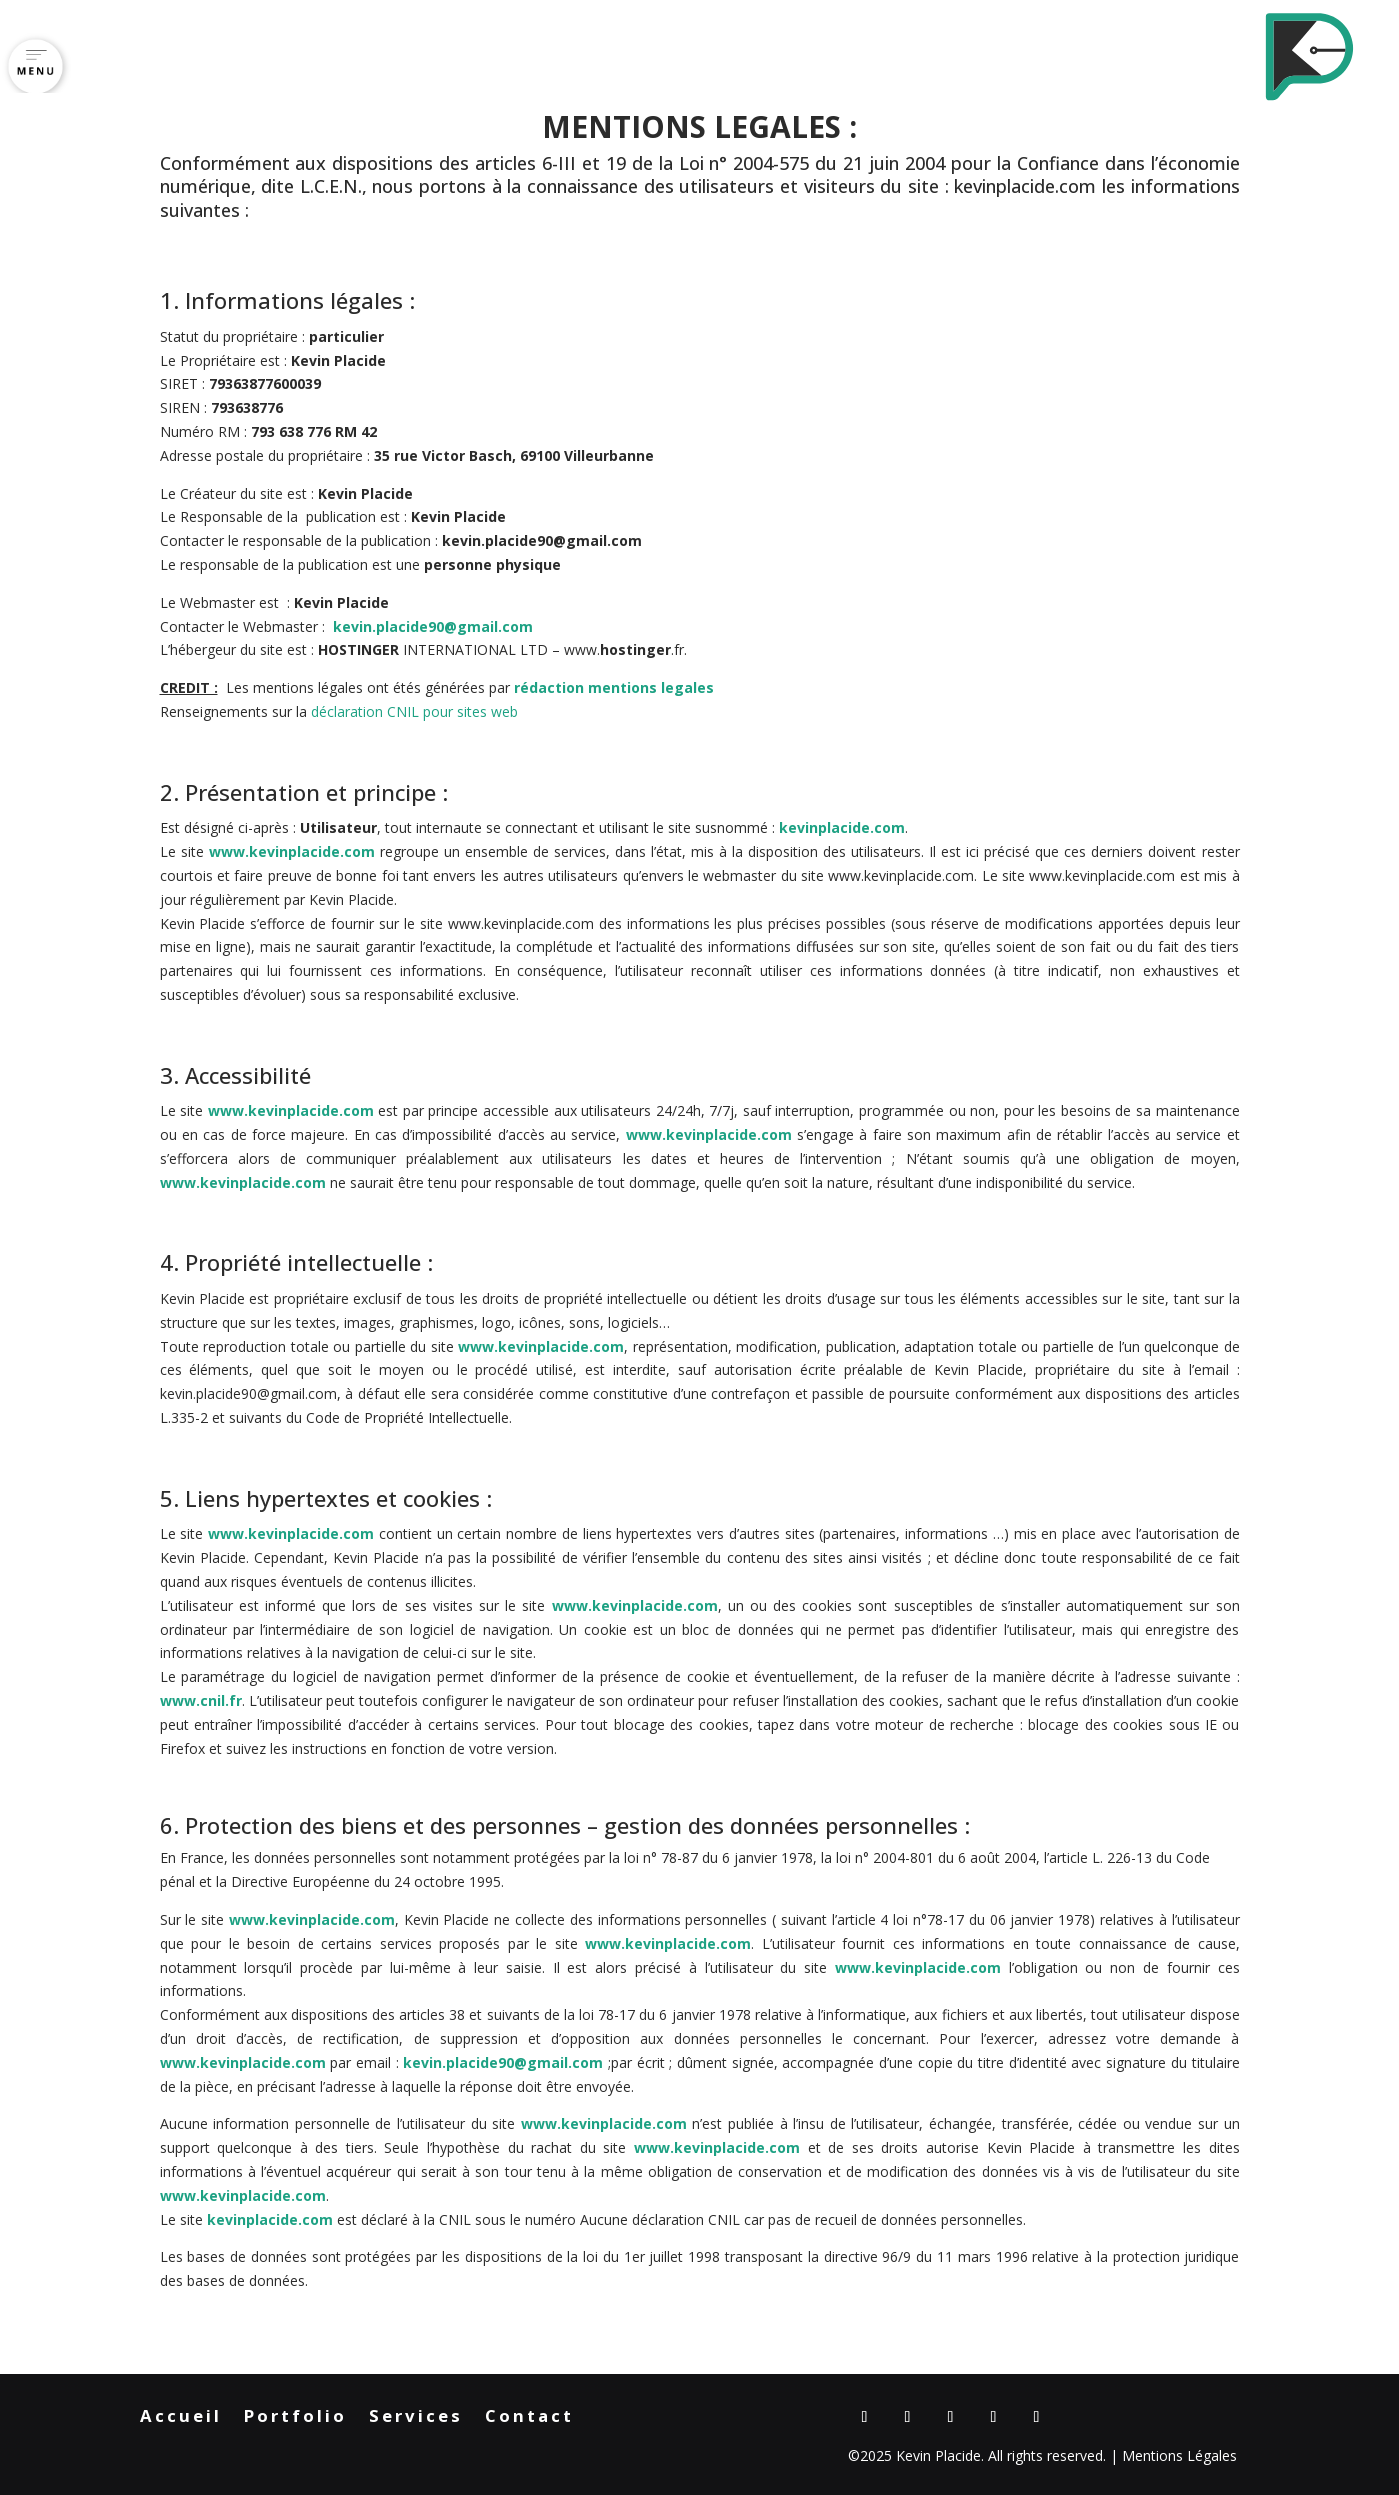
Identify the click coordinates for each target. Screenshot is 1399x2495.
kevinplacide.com (1025, 186)
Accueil (181, 2418)
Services (416, 2418)
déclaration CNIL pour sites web (414, 711)
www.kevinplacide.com (292, 851)
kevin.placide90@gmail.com (433, 626)
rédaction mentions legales (614, 687)
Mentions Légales (1179, 2455)
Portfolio (295, 2418)
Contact (529, 2418)
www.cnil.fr (201, 1700)
